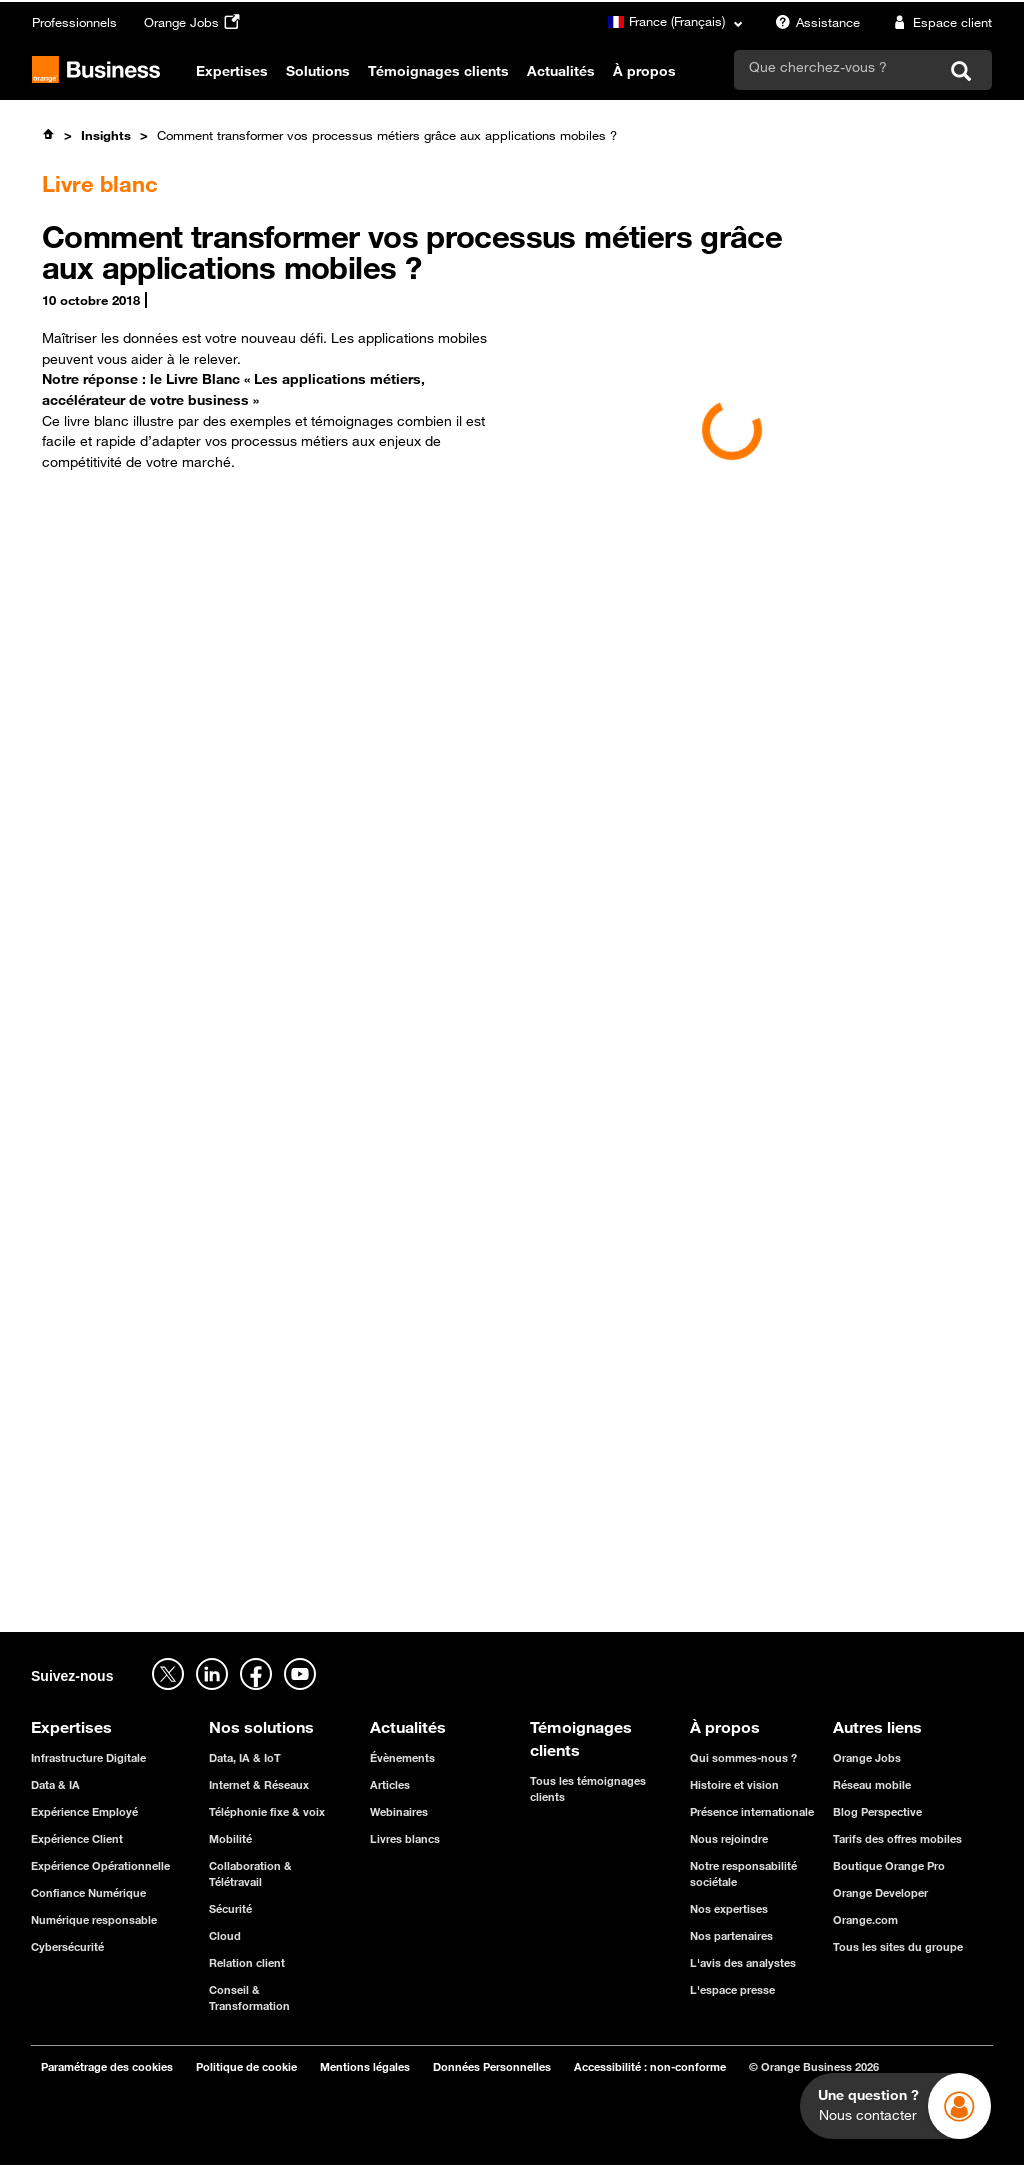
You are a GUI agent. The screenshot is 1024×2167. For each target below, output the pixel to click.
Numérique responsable (94, 1919)
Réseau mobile (872, 1784)
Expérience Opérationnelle (100, 1865)
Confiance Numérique (88, 1892)
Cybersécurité (67, 1946)
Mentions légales (365, 2066)
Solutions (318, 71)
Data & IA (55, 1784)
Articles (390, 1784)
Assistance (815, 22)
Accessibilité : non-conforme (650, 2066)
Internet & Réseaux (259, 1784)
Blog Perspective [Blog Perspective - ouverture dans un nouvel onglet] (877, 1811)
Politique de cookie (246, 2066)
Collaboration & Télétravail (250, 1873)
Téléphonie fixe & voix (267, 1811)
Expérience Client (77, 1838)
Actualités (561, 71)
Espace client (939, 22)
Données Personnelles (492, 2066)
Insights (106, 135)
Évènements (402, 1757)
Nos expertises (729, 1908)
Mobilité (230, 1838)
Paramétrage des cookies (107, 2066)
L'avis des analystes (743, 1962)
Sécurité (230, 1908)
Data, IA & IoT (245, 1757)
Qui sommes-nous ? (743, 1757)
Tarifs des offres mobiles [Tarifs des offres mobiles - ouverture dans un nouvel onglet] (897, 1838)
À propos (644, 71)
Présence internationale (752, 1811)
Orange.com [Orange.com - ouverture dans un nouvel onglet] (865, 1919)
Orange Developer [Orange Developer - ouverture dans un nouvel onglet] (880, 1892)
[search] (836, 67)
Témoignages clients (438, 71)
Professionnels (74, 22)
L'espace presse (732, 1989)
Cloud (225, 1935)
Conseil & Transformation (249, 1997)
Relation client (247, 1962)
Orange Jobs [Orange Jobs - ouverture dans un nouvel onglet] (194, 22)
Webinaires (399, 1811)
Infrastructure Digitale (88, 1757)
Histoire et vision (734, 1784)
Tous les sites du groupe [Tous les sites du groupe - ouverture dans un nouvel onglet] (898, 1946)
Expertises (232, 71)
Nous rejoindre (729, 1838)
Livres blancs (405, 1838)
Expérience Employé (84, 1811)
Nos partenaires (731, 1935)
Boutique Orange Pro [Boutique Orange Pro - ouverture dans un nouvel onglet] (889, 1865)
